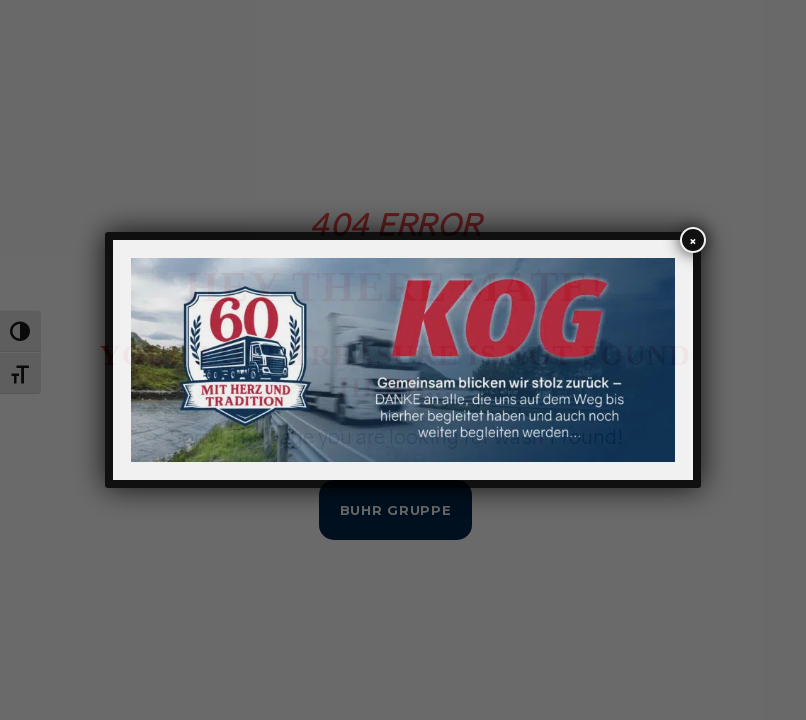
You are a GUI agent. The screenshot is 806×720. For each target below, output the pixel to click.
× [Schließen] (693, 241)
